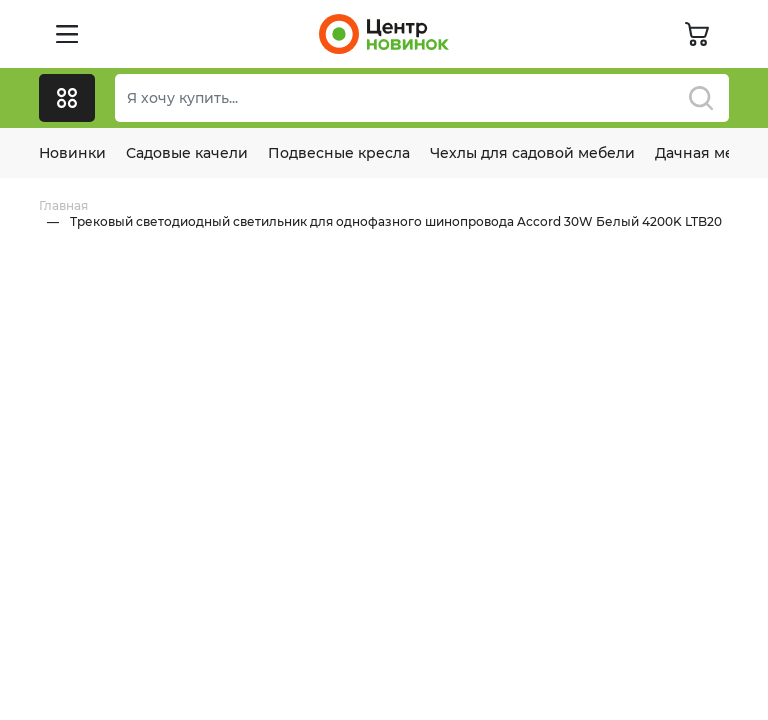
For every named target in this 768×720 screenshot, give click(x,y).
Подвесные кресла (339, 153)
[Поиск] (422, 98)
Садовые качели (187, 153)
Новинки (72, 153)
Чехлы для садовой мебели (532, 153)
